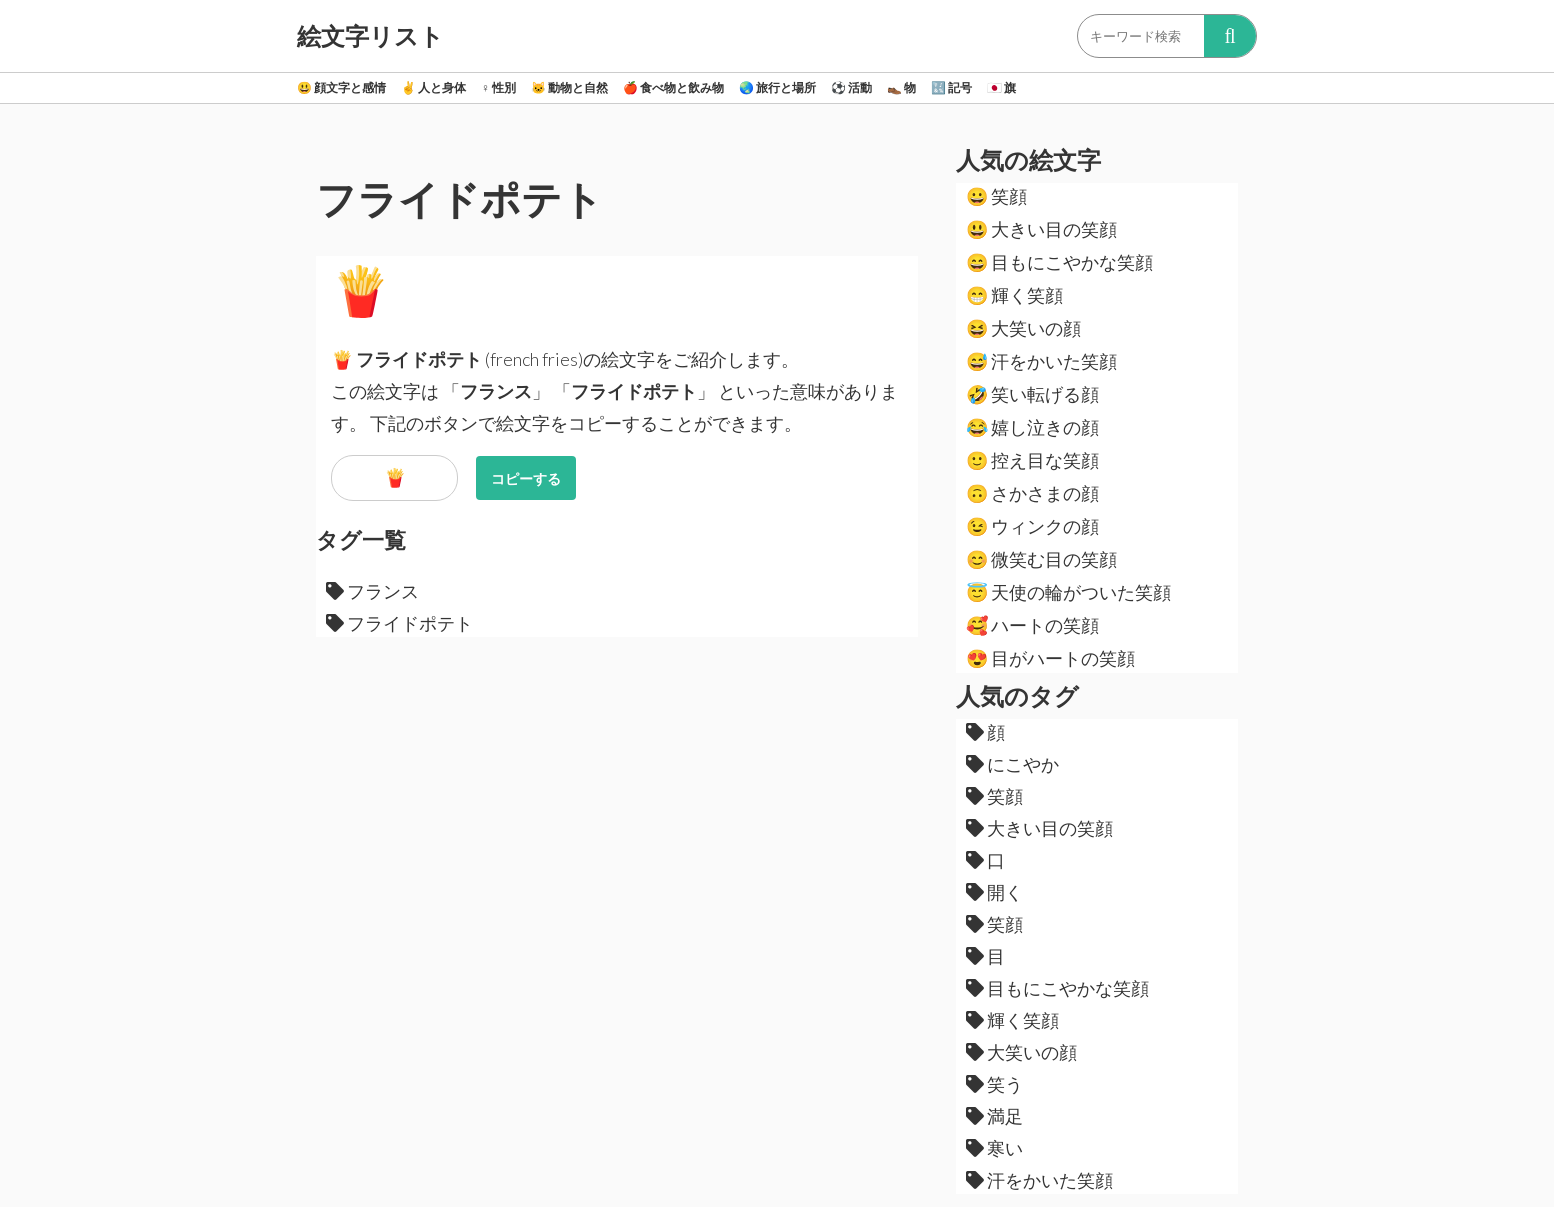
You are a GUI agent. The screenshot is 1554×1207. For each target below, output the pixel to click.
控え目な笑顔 (1032, 460)
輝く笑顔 (1014, 295)
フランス (372, 591)
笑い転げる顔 (1032, 394)
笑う (994, 1084)
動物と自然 (569, 87)
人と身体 (433, 87)
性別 (498, 87)
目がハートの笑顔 (1050, 658)
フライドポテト (399, 623)
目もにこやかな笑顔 (1059, 262)
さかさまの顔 (1032, 493)
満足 (994, 1116)
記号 (951, 87)
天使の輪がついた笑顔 (1068, 592)
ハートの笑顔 (1032, 625)
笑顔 (996, 196)
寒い (994, 1148)
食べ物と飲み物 (673, 87)
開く (994, 892)
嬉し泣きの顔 (1032, 427)
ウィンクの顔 (1032, 526)
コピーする (526, 478)
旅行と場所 (777, 87)
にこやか (1012, 764)
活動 (851, 87)
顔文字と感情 (341, 87)
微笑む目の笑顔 (1041, 559)
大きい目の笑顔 (1041, 229)
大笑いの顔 (1023, 328)
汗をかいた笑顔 (1041, 361)
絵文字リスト (370, 36)
